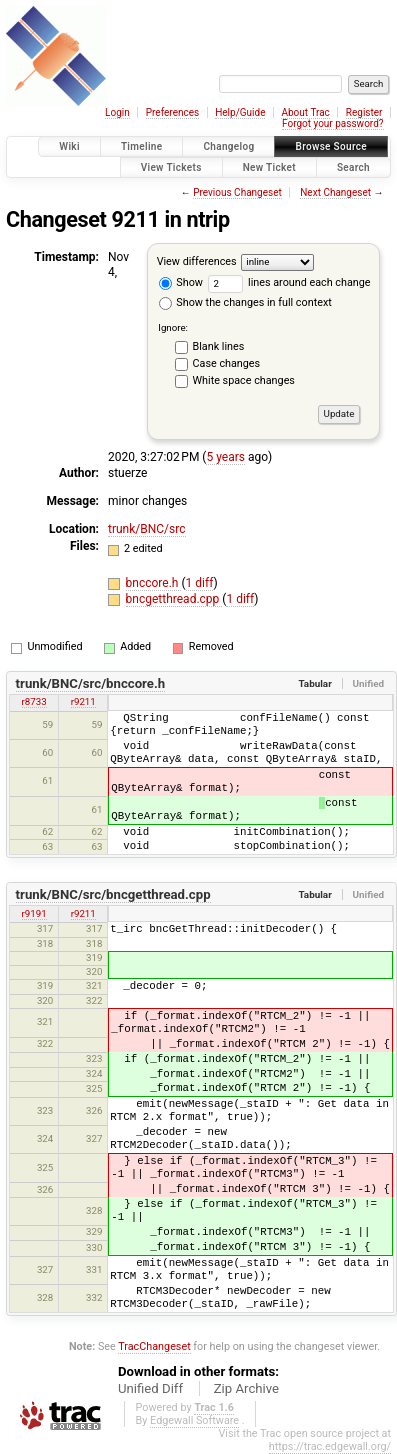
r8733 (34, 701)
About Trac (305, 112)
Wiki (69, 146)
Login (117, 112)
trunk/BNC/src (147, 529)
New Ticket (269, 167)
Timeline (142, 146)
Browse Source (331, 146)
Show (181, 282)
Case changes (227, 363)
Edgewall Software (194, 1420)
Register (364, 112)
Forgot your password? (333, 123)
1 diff (200, 583)
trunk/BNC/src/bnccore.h (91, 683)
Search (353, 167)
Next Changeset (335, 192)
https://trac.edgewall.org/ (330, 1446)
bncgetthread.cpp (174, 599)
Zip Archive (246, 1388)
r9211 (83, 701)
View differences (197, 261)
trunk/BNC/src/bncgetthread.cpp (113, 894)
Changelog (228, 146)
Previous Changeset (237, 192)
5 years (225, 457)
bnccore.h (154, 583)
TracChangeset (154, 1346)
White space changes (244, 380)
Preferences (172, 112)
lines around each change (289, 282)
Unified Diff (150, 1388)
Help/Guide (240, 112)
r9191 (34, 913)
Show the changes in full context (245, 302)
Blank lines (219, 346)
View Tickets (171, 167)
